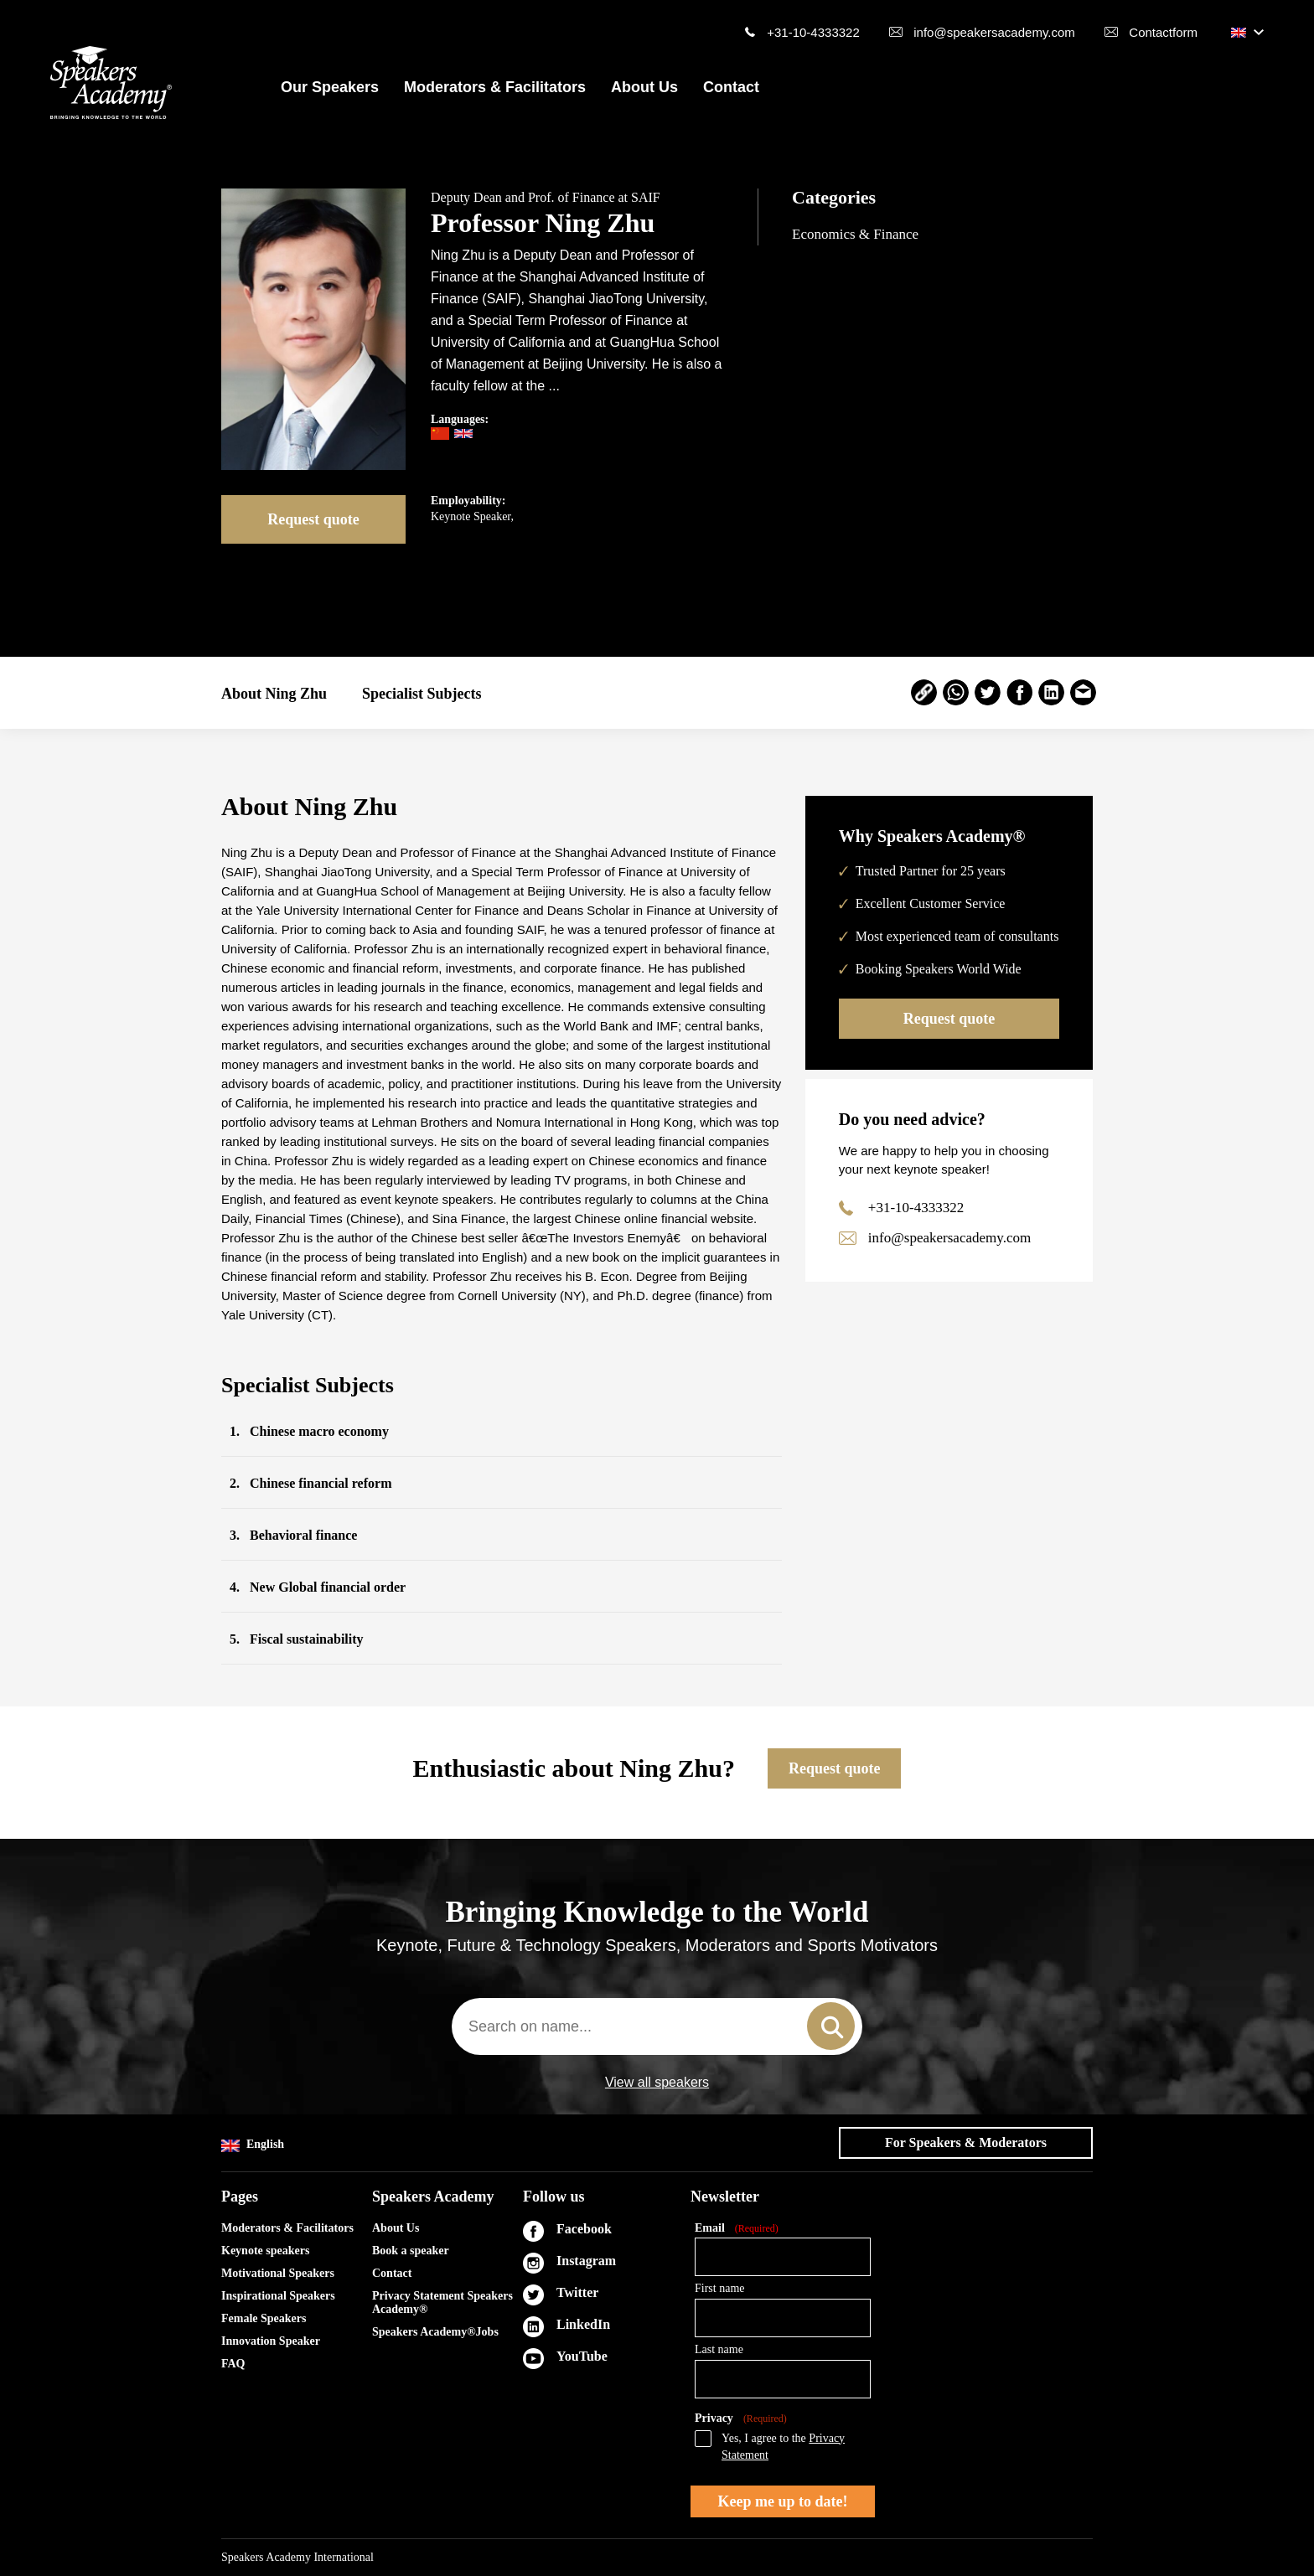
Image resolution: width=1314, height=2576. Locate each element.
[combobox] (657, 2026)
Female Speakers (263, 2318)
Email (737, 2229)
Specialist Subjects (422, 693)
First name (720, 2288)
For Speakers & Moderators (966, 2142)
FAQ (233, 2363)
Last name (719, 2349)
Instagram (586, 2260)
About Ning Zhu (274, 693)
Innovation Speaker (270, 2341)
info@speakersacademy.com (994, 32)
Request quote (313, 519)
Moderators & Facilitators (495, 87)
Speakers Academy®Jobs (435, 2332)
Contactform (1163, 32)
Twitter (577, 2292)
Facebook (584, 2229)
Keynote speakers (265, 2250)
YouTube (582, 2356)
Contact (731, 87)
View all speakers (657, 2082)
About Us (644, 87)
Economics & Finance (855, 234)
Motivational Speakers (277, 2273)
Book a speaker (410, 2250)
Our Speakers (330, 87)
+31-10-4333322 (813, 32)
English (252, 2145)
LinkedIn (583, 2324)
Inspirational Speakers (278, 2295)
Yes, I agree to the (783, 2446)
